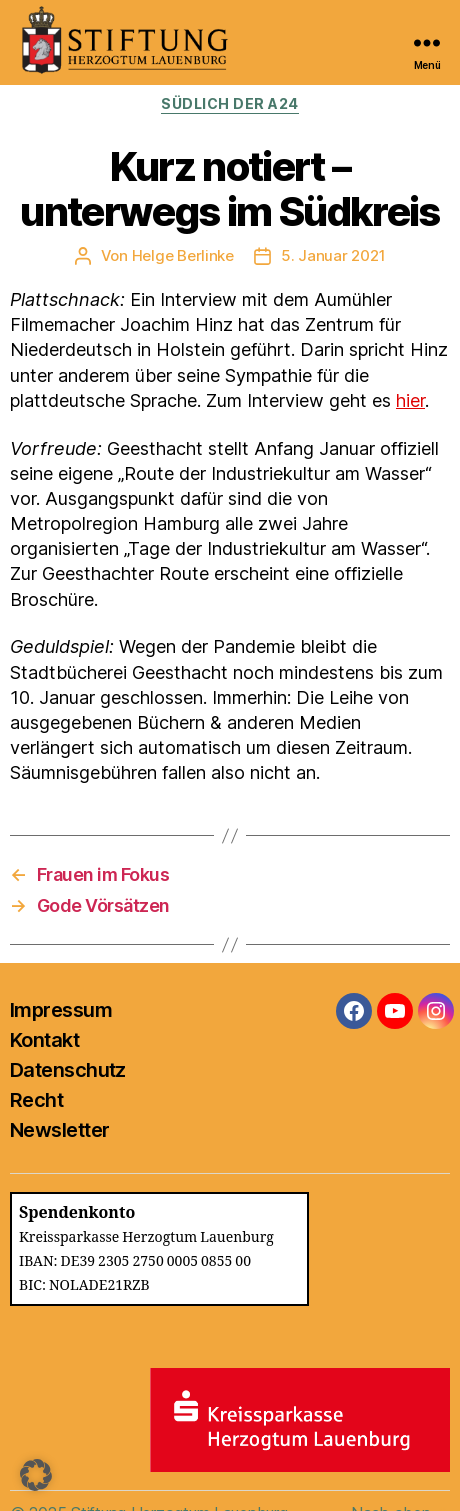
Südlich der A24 (230, 103)
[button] (36, 1475)
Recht (36, 1100)
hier (410, 400)
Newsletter (59, 1130)
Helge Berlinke (183, 255)
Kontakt (44, 1040)
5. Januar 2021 (333, 255)
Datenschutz (68, 1070)
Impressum (61, 1010)
